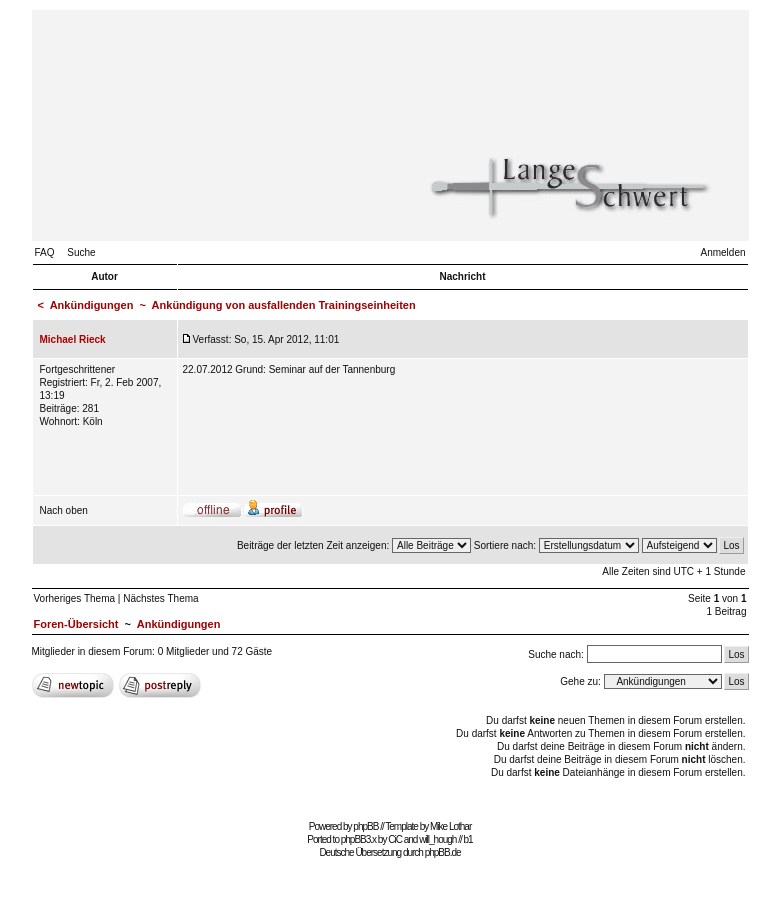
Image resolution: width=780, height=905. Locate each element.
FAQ (45, 252)
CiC (395, 839)
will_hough (437, 839)
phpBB (365, 826)
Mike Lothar (450, 826)
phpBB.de (443, 852)
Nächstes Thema (160, 598)
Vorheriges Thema (75, 598)
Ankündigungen (92, 305)
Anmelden (722, 252)
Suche (81, 252)
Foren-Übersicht (76, 624)
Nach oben (64, 510)
